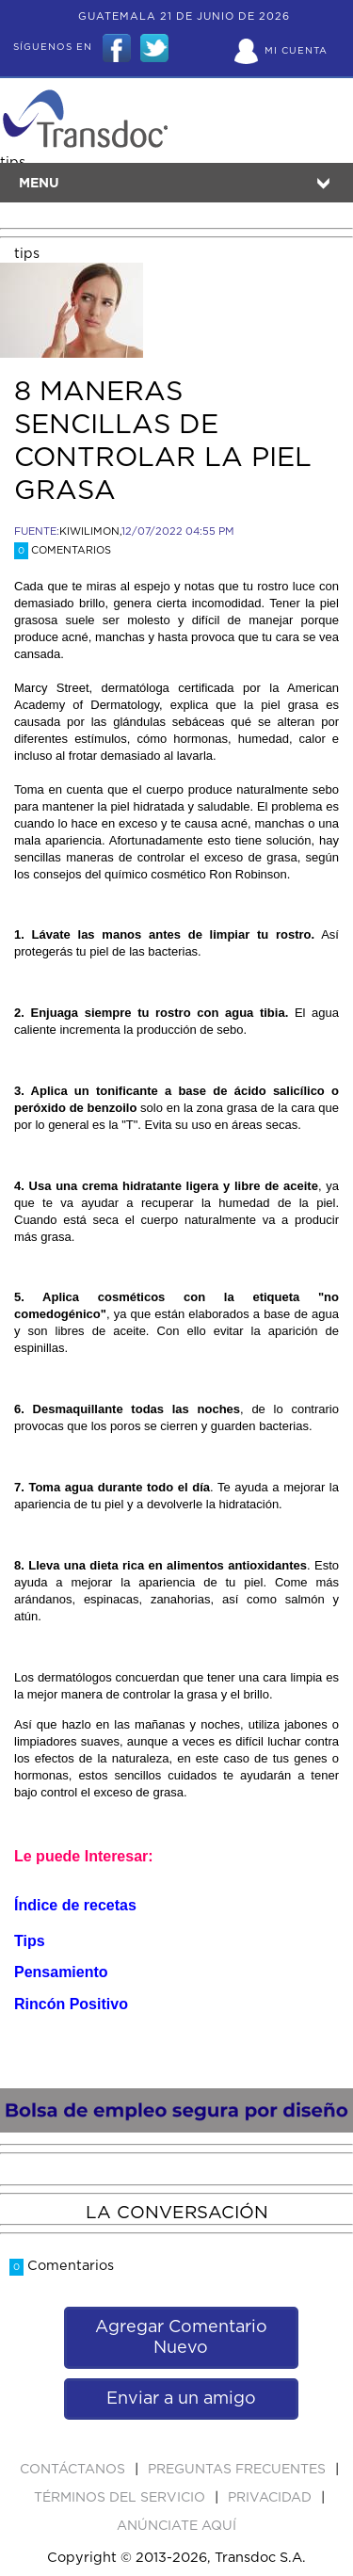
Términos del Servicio (121, 2497)
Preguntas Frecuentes (238, 2469)
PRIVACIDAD (271, 2497)
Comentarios (62, 550)
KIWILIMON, (90, 531)
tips (27, 254)
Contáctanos (74, 2469)
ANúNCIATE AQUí (176, 2526)
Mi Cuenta (296, 51)
